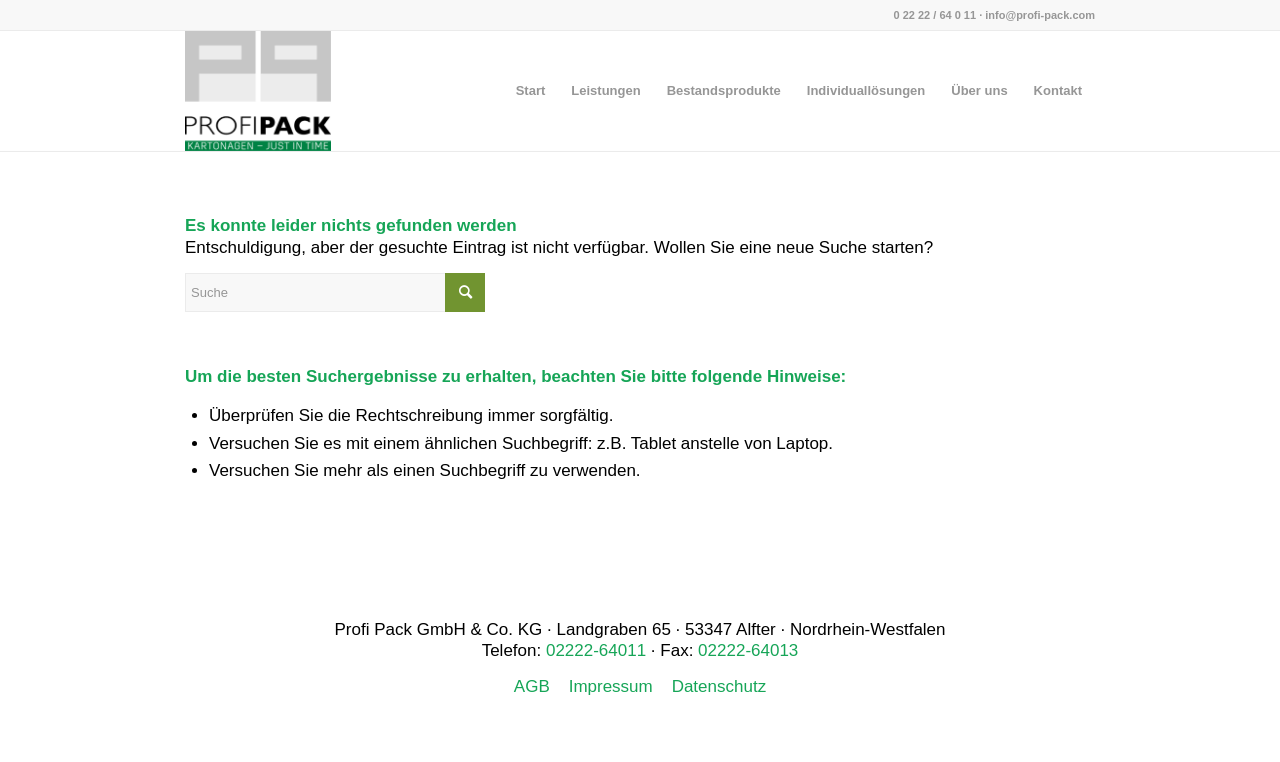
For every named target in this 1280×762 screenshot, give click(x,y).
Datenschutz (719, 686)
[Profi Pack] (258, 91)
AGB (532, 686)
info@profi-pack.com (1040, 15)
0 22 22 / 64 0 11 (935, 15)
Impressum (611, 686)
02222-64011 (596, 650)
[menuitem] (531, 91)
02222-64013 (748, 650)
